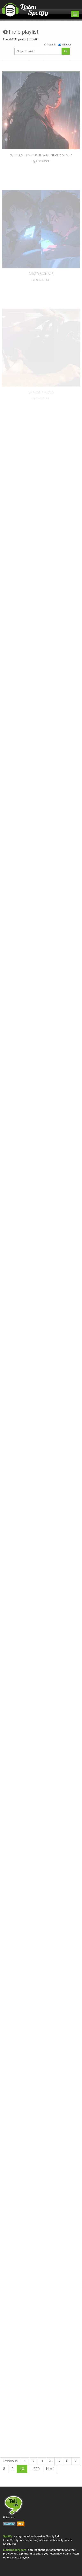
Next (50, 2469)
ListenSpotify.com (14, 2549)
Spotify (7, 2536)
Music (49, 44)
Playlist (64, 44)
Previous (10, 2461)
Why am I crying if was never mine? (41, 155)
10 (22, 2469)
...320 (35, 2469)
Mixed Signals (41, 273)
